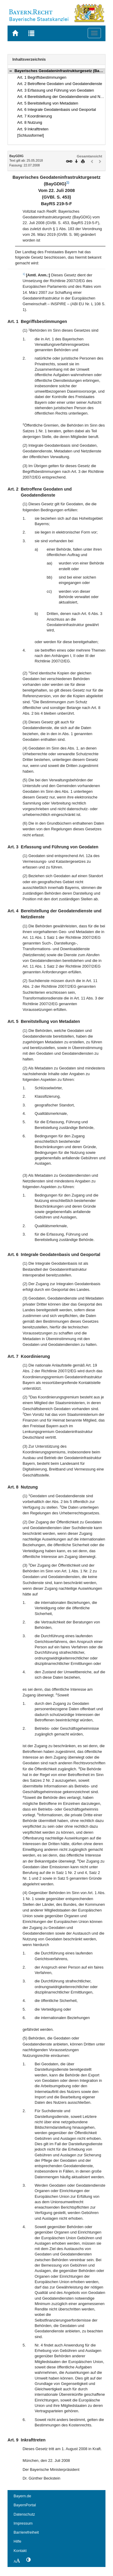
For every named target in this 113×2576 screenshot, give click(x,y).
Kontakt (20, 2550)
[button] (10, 70)
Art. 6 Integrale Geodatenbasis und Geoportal (56, 109)
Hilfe (17, 2541)
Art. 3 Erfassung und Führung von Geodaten (55, 90)
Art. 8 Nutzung (29, 122)
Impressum (23, 2523)
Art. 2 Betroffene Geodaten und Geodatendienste (59, 83)
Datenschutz (24, 2514)
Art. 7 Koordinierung (34, 116)
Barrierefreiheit (26, 2532)
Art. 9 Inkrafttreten (33, 129)
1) (67, 182)
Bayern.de (22, 2496)
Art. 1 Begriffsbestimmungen (41, 77)
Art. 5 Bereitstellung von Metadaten (47, 103)
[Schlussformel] (30, 135)
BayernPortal (25, 2505)
